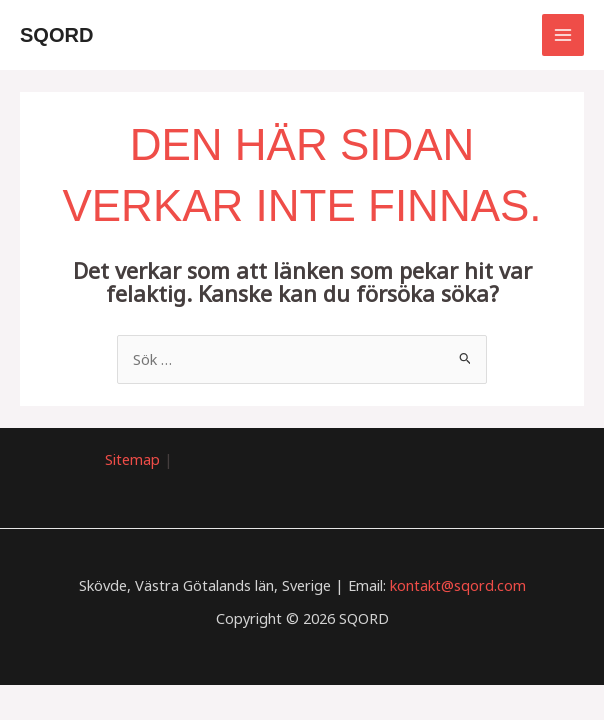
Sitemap (132, 459)
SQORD (57, 35)
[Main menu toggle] (563, 35)
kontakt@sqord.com (458, 585)
